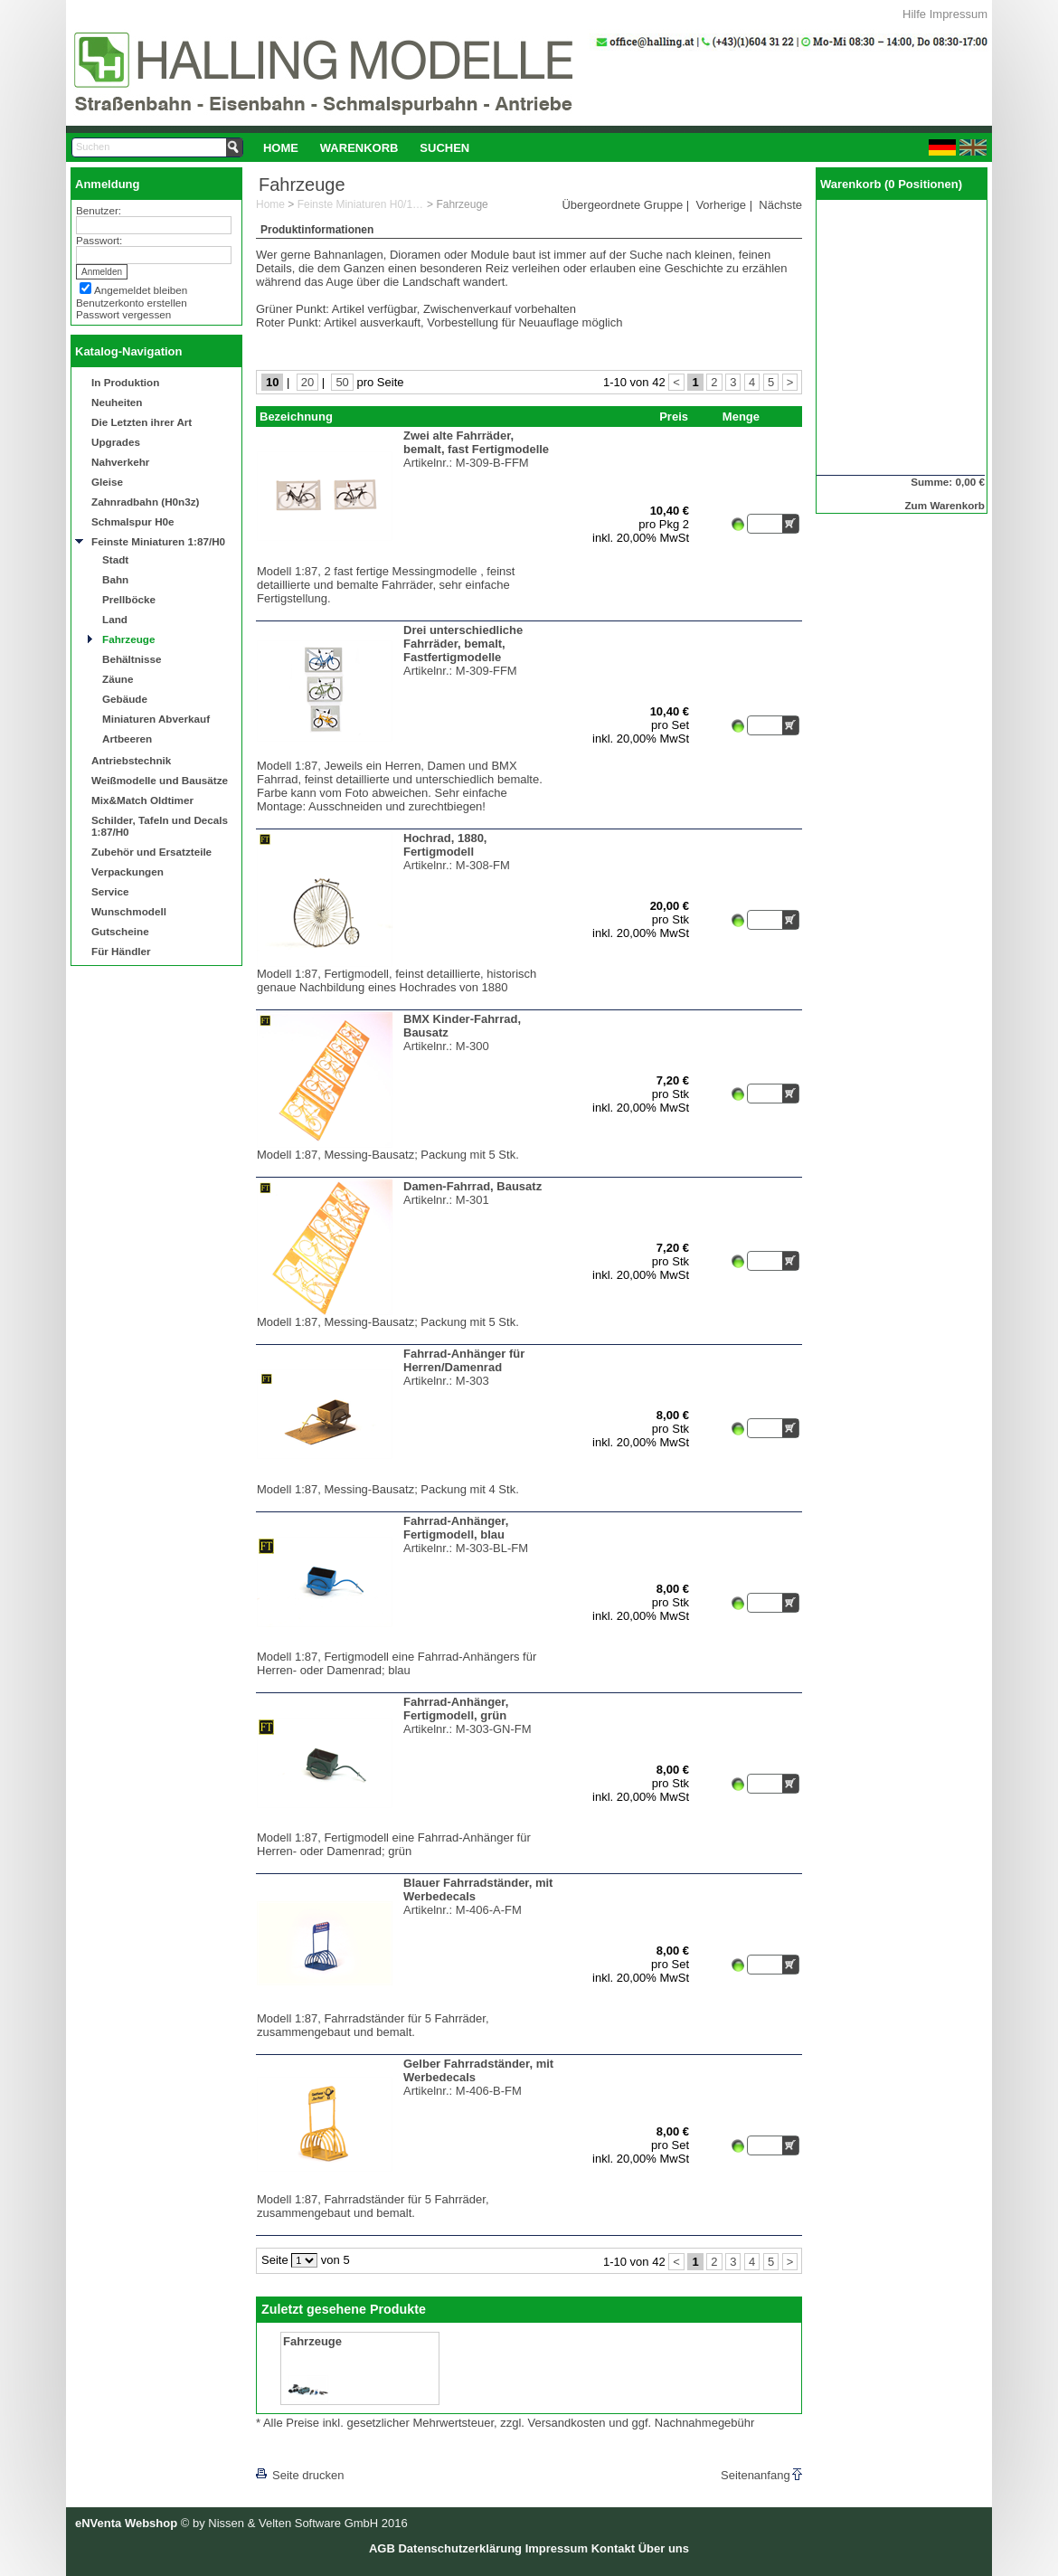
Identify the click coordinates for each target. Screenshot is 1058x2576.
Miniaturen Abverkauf (156, 718)
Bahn (115, 579)
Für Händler (121, 951)
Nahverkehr (120, 462)
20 (307, 382)
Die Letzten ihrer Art (141, 422)
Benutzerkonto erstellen (131, 302)
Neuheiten (117, 402)
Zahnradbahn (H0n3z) (145, 501)
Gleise (107, 482)
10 (272, 382)
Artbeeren (127, 738)
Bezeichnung (296, 416)
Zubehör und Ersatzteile (151, 851)
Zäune (117, 679)
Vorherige (720, 205)
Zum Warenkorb (944, 505)
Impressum (958, 14)
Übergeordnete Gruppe (622, 205)
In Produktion (125, 382)
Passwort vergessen (123, 314)
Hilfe (914, 14)
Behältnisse (132, 659)
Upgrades (115, 442)
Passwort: (99, 240)
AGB (382, 2548)
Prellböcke (129, 599)
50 (341, 382)
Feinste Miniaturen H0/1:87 (361, 204)
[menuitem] (280, 147)
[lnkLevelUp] (293, 2450)
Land (115, 619)
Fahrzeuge (128, 639)
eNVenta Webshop (126, 2523)
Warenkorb (359, 148)
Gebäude (124, 699)
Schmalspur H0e (133, 521)
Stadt (115, 559)
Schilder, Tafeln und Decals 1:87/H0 (159, 826)
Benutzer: (98, 210)
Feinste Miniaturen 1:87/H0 (158, 541)
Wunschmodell (128, 911)
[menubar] (366, 147)
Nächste (780, 205)
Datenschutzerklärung (460, 2548)
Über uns (663, 2548)
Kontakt (613, 2548)
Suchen (444, 148)
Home (280, 148)
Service (110, 891)
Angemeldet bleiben (140, 290)
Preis (673, 416)
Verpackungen (127, 871)
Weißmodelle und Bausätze (159, 780)
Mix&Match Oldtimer (142, 800)
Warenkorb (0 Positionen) (891, 184)
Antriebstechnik (131, 760)
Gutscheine (120, 931)
